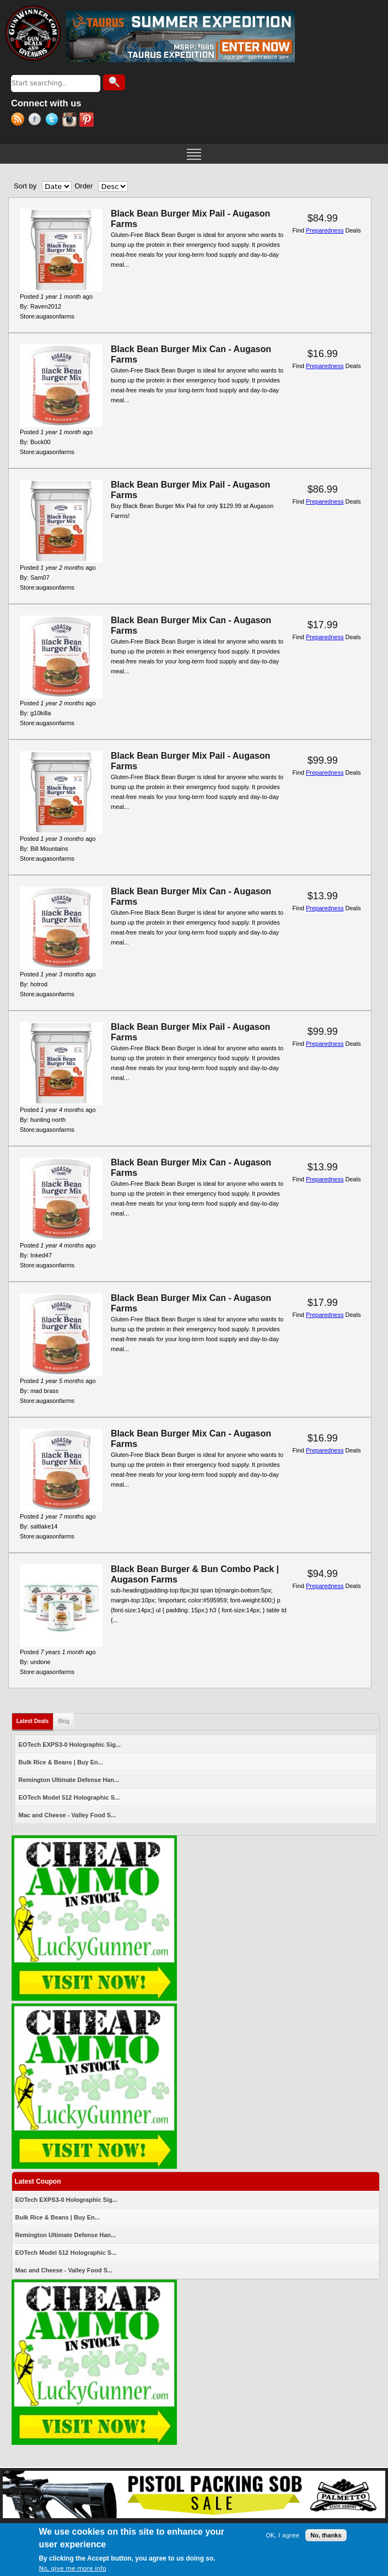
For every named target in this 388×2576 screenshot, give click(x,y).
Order (83, 186)
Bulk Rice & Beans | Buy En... (61, 1762)
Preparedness (325, 230)
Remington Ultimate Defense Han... (69, 1779)
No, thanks (325, 2535)
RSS (19, 120)
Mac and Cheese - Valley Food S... (67, 1815)
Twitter (53, 120)
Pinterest (87, 120)
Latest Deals (35, 1719)
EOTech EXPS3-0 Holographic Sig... (70, 1744)
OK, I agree (282, 2535)
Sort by (25, 186)
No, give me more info (72, 2568)
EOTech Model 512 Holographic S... (69, 1797)
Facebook (36, 120)
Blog (63, 1721)
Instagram (70, 120)
